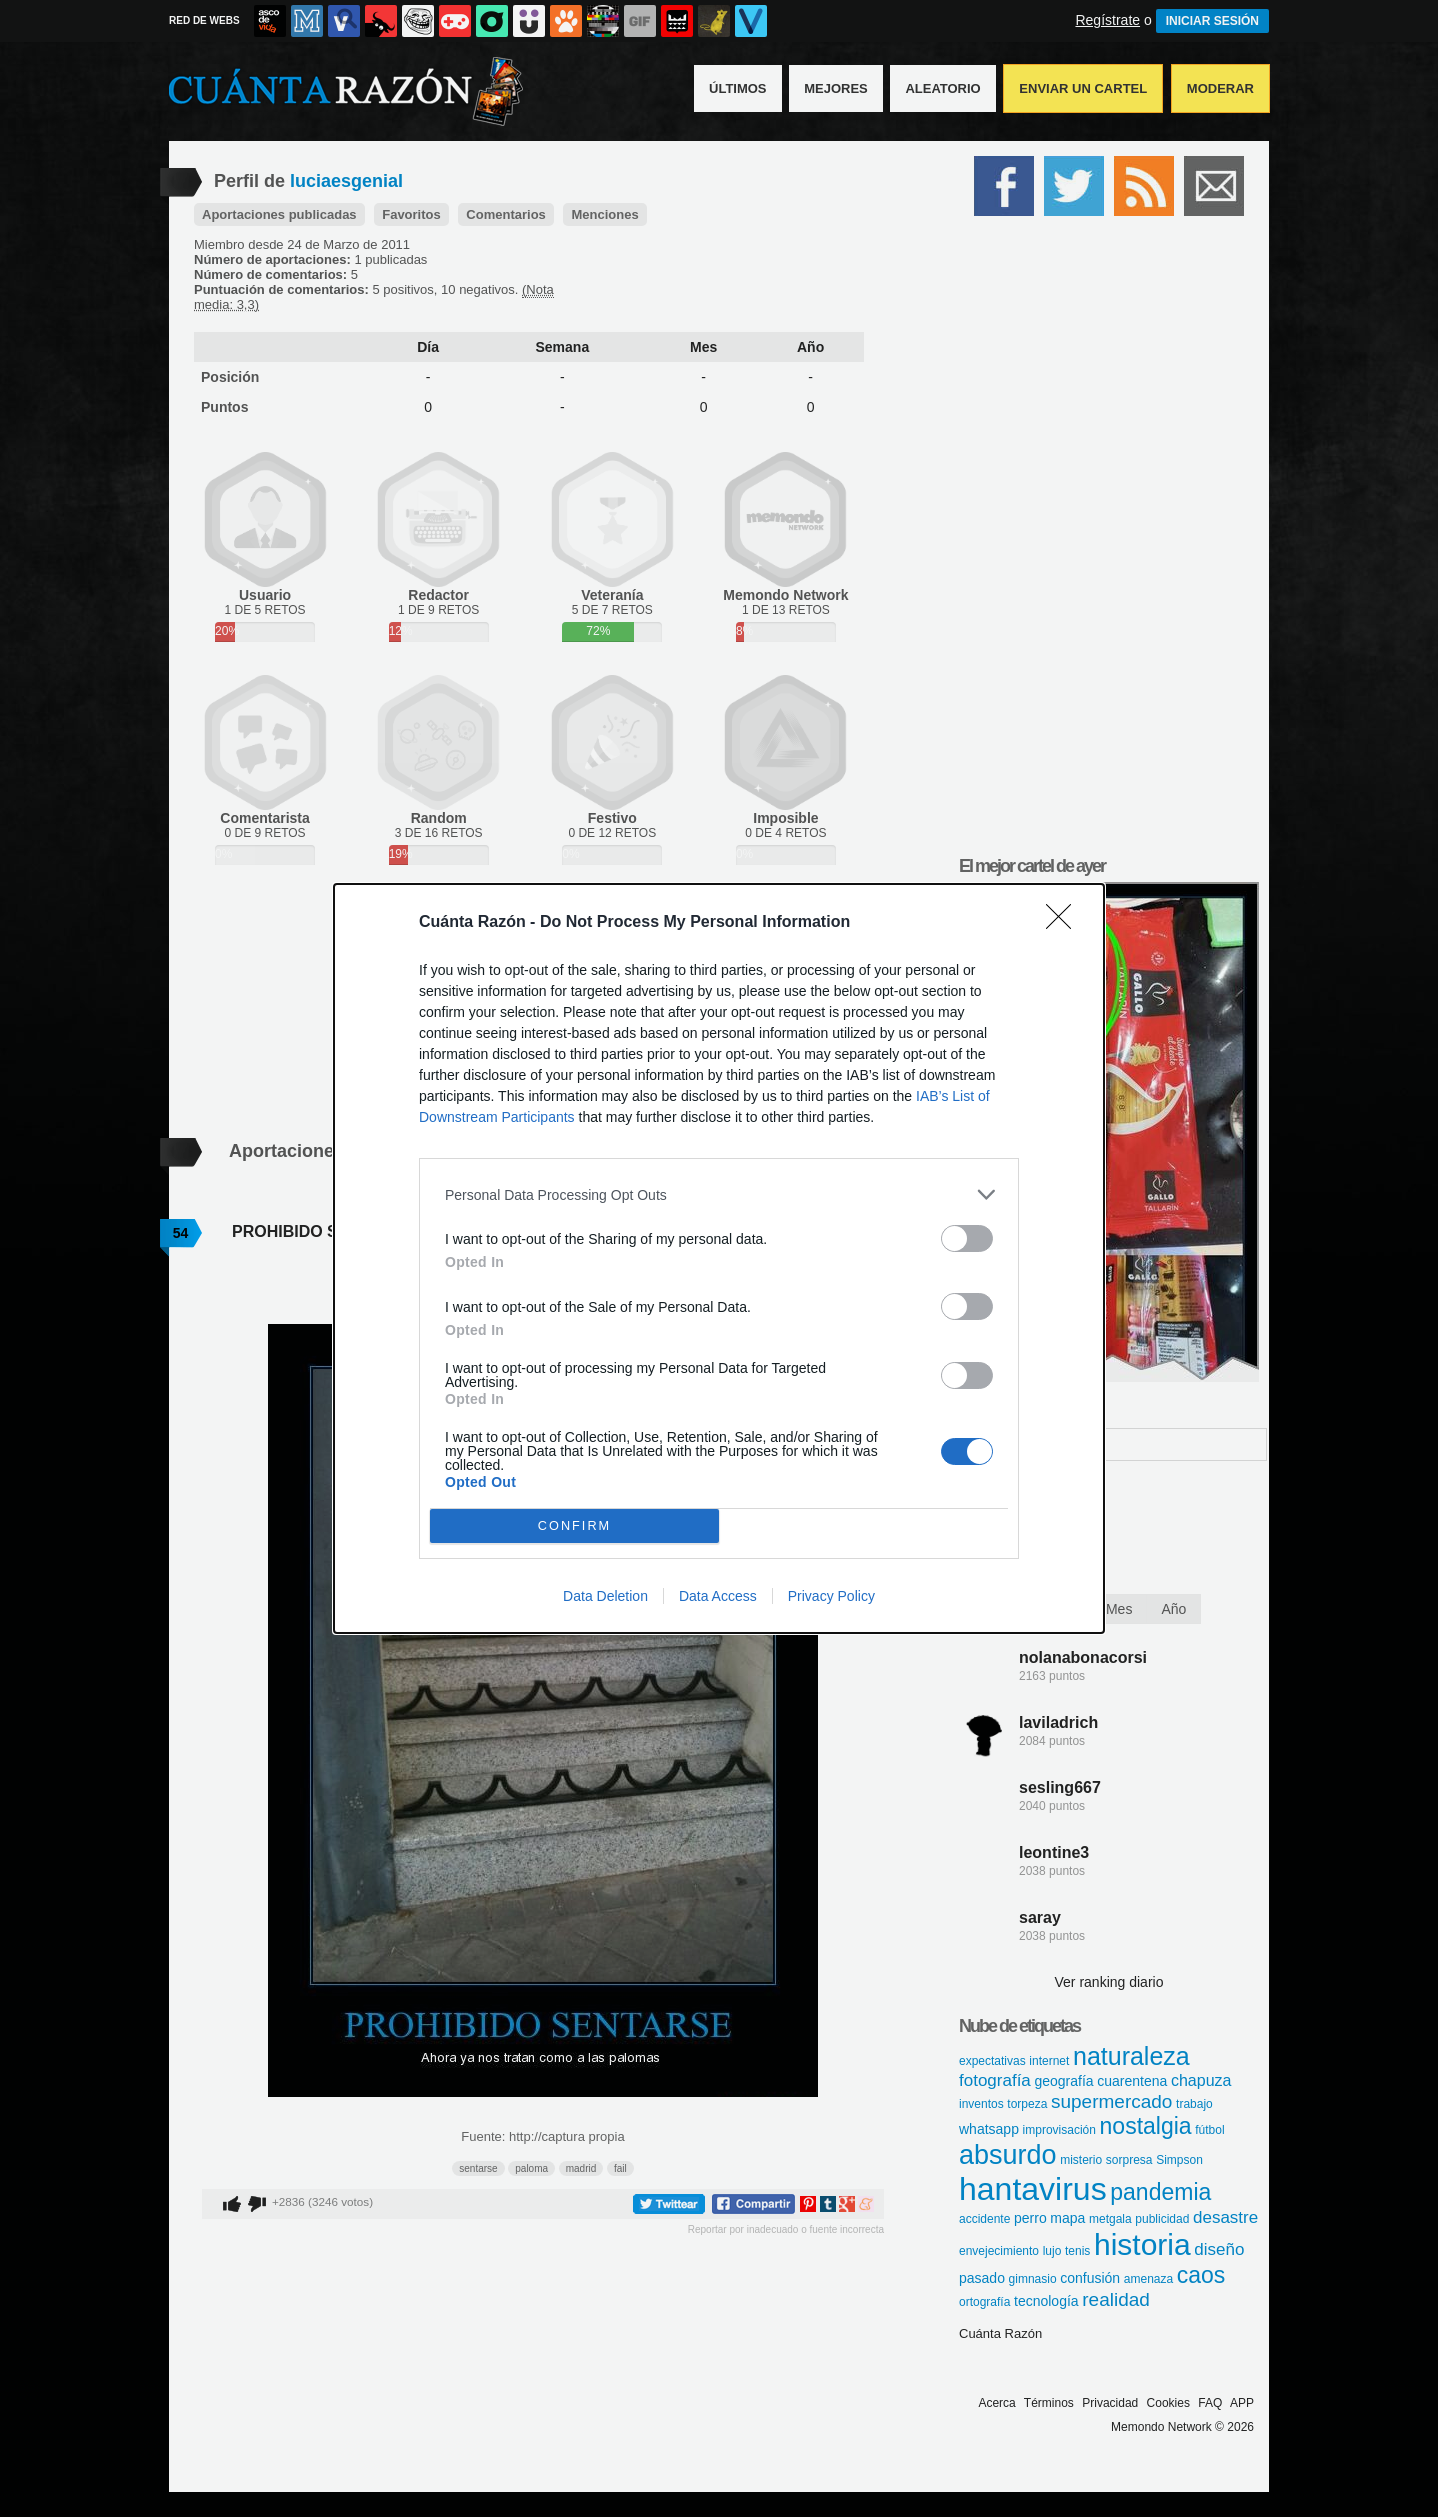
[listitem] (719, 1194)
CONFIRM (574, 1526)
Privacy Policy (831, 1596)
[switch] (967, 1238)
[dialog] (719, 1258)
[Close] (1065, 923)
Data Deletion (605, 1596)
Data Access (718, 1596)
